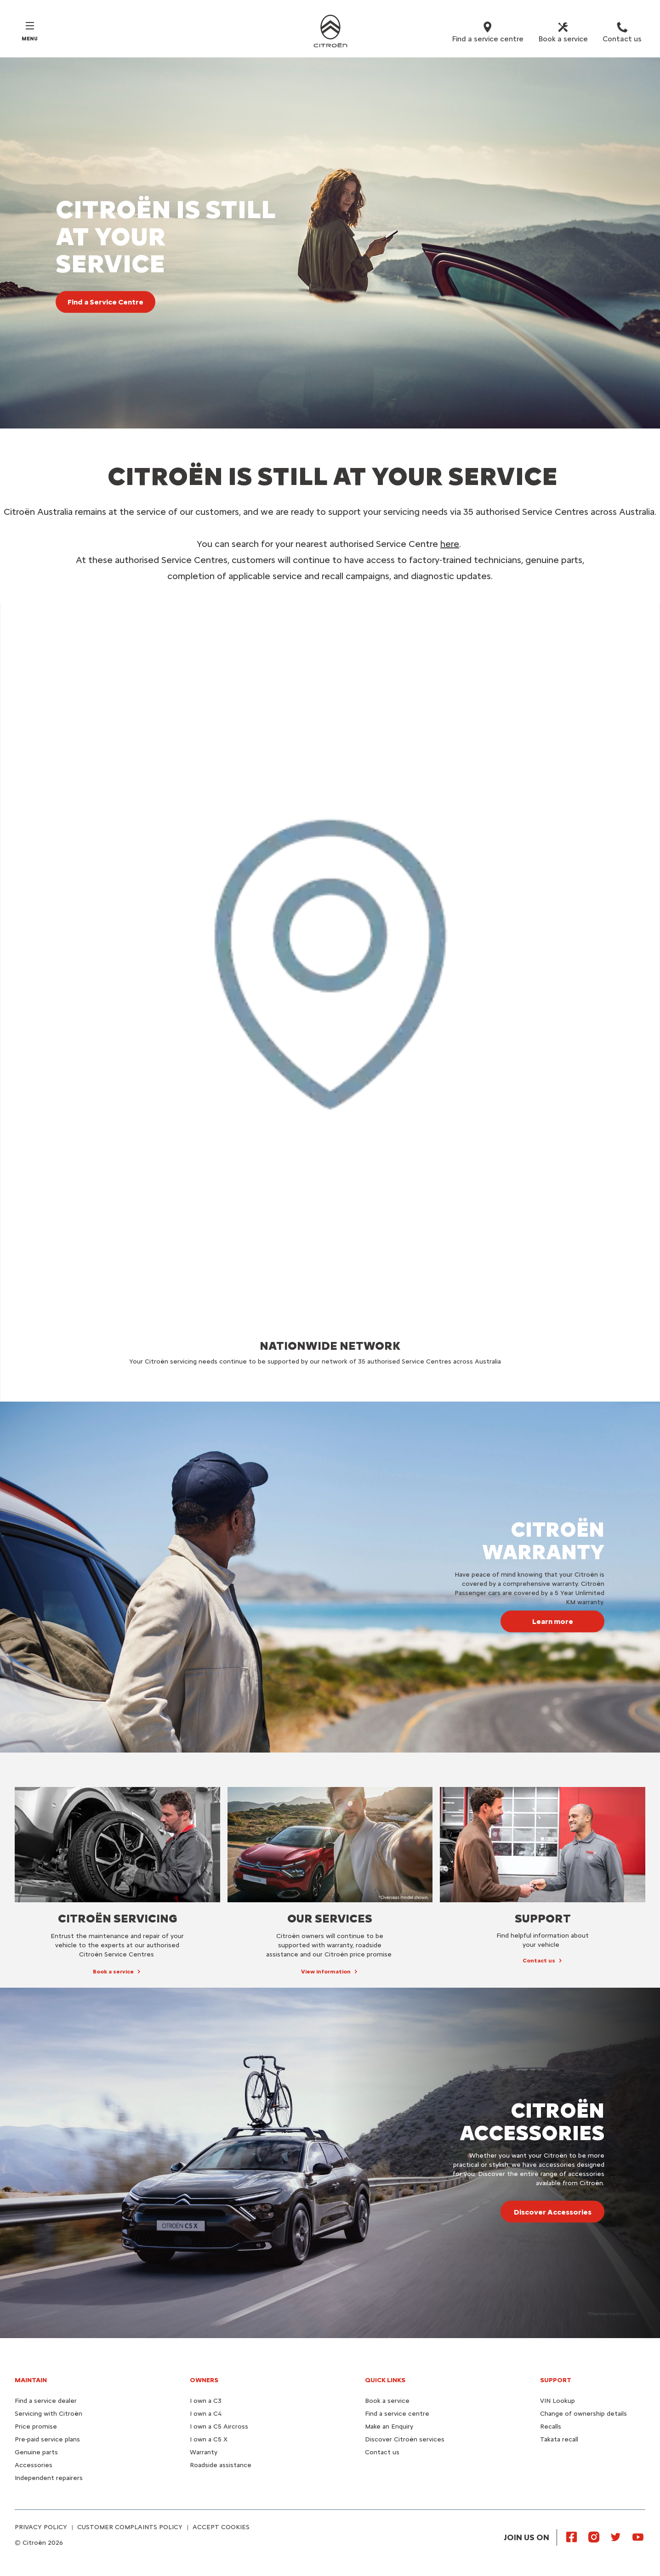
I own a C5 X (209, 2439)
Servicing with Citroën (48, 2414)
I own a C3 (206, 2401)
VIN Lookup (557, 2401)
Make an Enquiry (389, 2426)
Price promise (36, 2426)
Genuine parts (36, 2452)
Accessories (33, 2465)
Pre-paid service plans (47, 2439)
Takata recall (559, 2439)
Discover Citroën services (404, 2439)
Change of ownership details (583, 2414)
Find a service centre (397, 2414)
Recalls (550, 2426)
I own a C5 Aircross (219, 2426)
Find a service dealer (46, 2401)
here (449, 543)
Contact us (382, 2452)
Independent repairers (49, 2478)
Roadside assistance (220, 2465)
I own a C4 (206, 2414)
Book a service (387, 2401)
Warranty (203, 2452)
